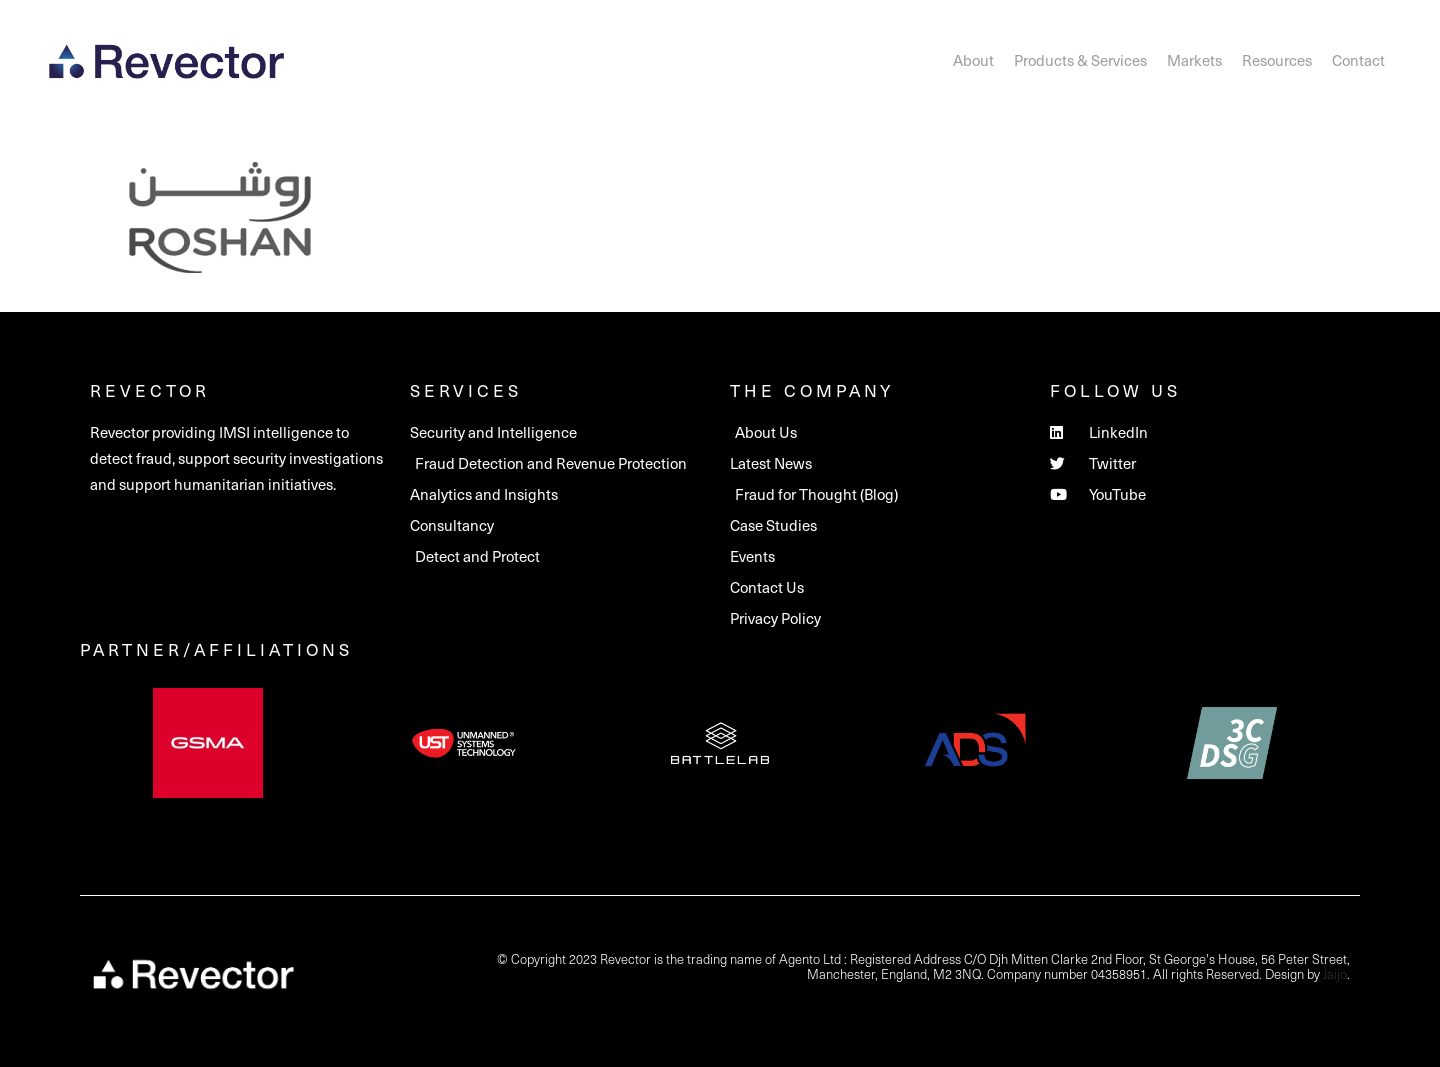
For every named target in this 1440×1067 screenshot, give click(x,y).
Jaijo (1335, 973)
